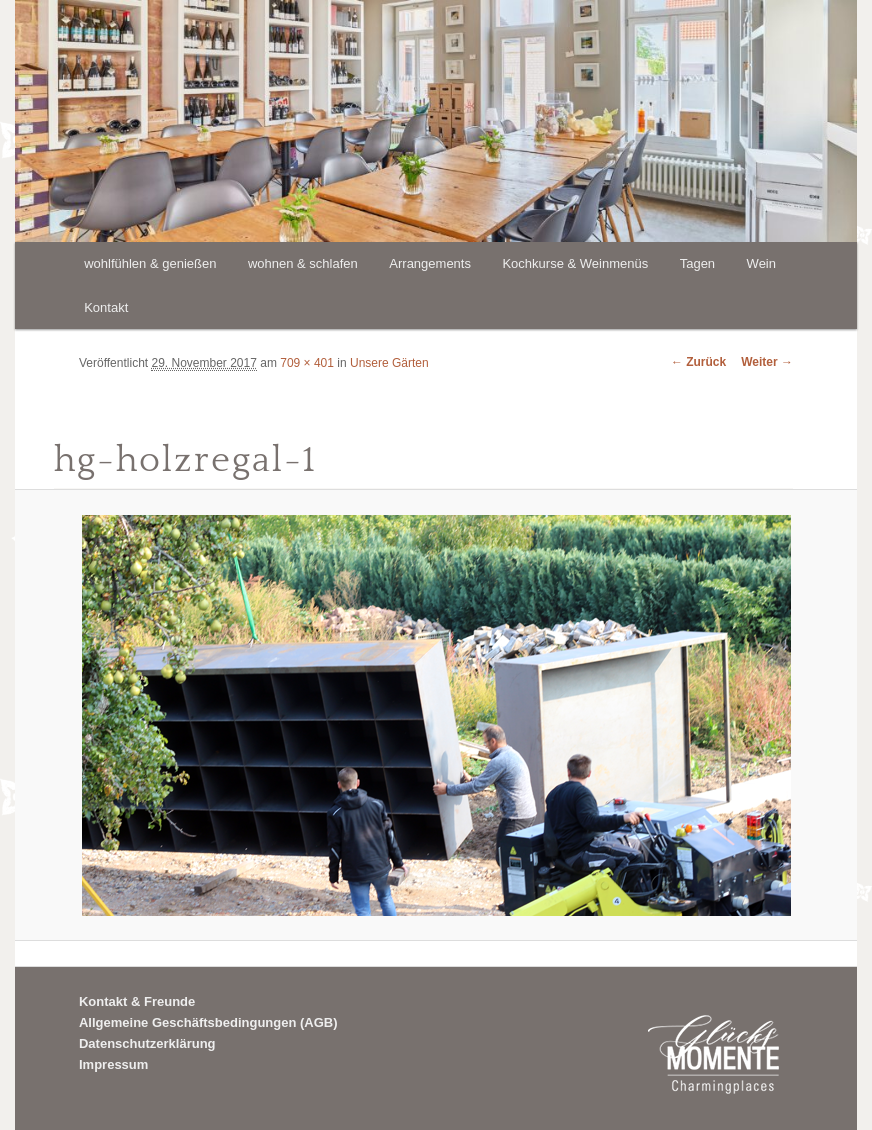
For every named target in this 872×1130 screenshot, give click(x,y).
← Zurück (698, 362)
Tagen (697, 263)
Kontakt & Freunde (137, 1001)
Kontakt (106, 307)
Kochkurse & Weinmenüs (575, 263)
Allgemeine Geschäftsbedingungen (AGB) (208, 1022)
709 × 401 (307, 363)
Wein (761, 263)
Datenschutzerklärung (147, 1043)
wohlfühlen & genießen (150, 263)
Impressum (113, 1064)
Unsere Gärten (389, 363)
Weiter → (767, 362)
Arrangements (430, 263)
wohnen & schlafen (303, 263)
